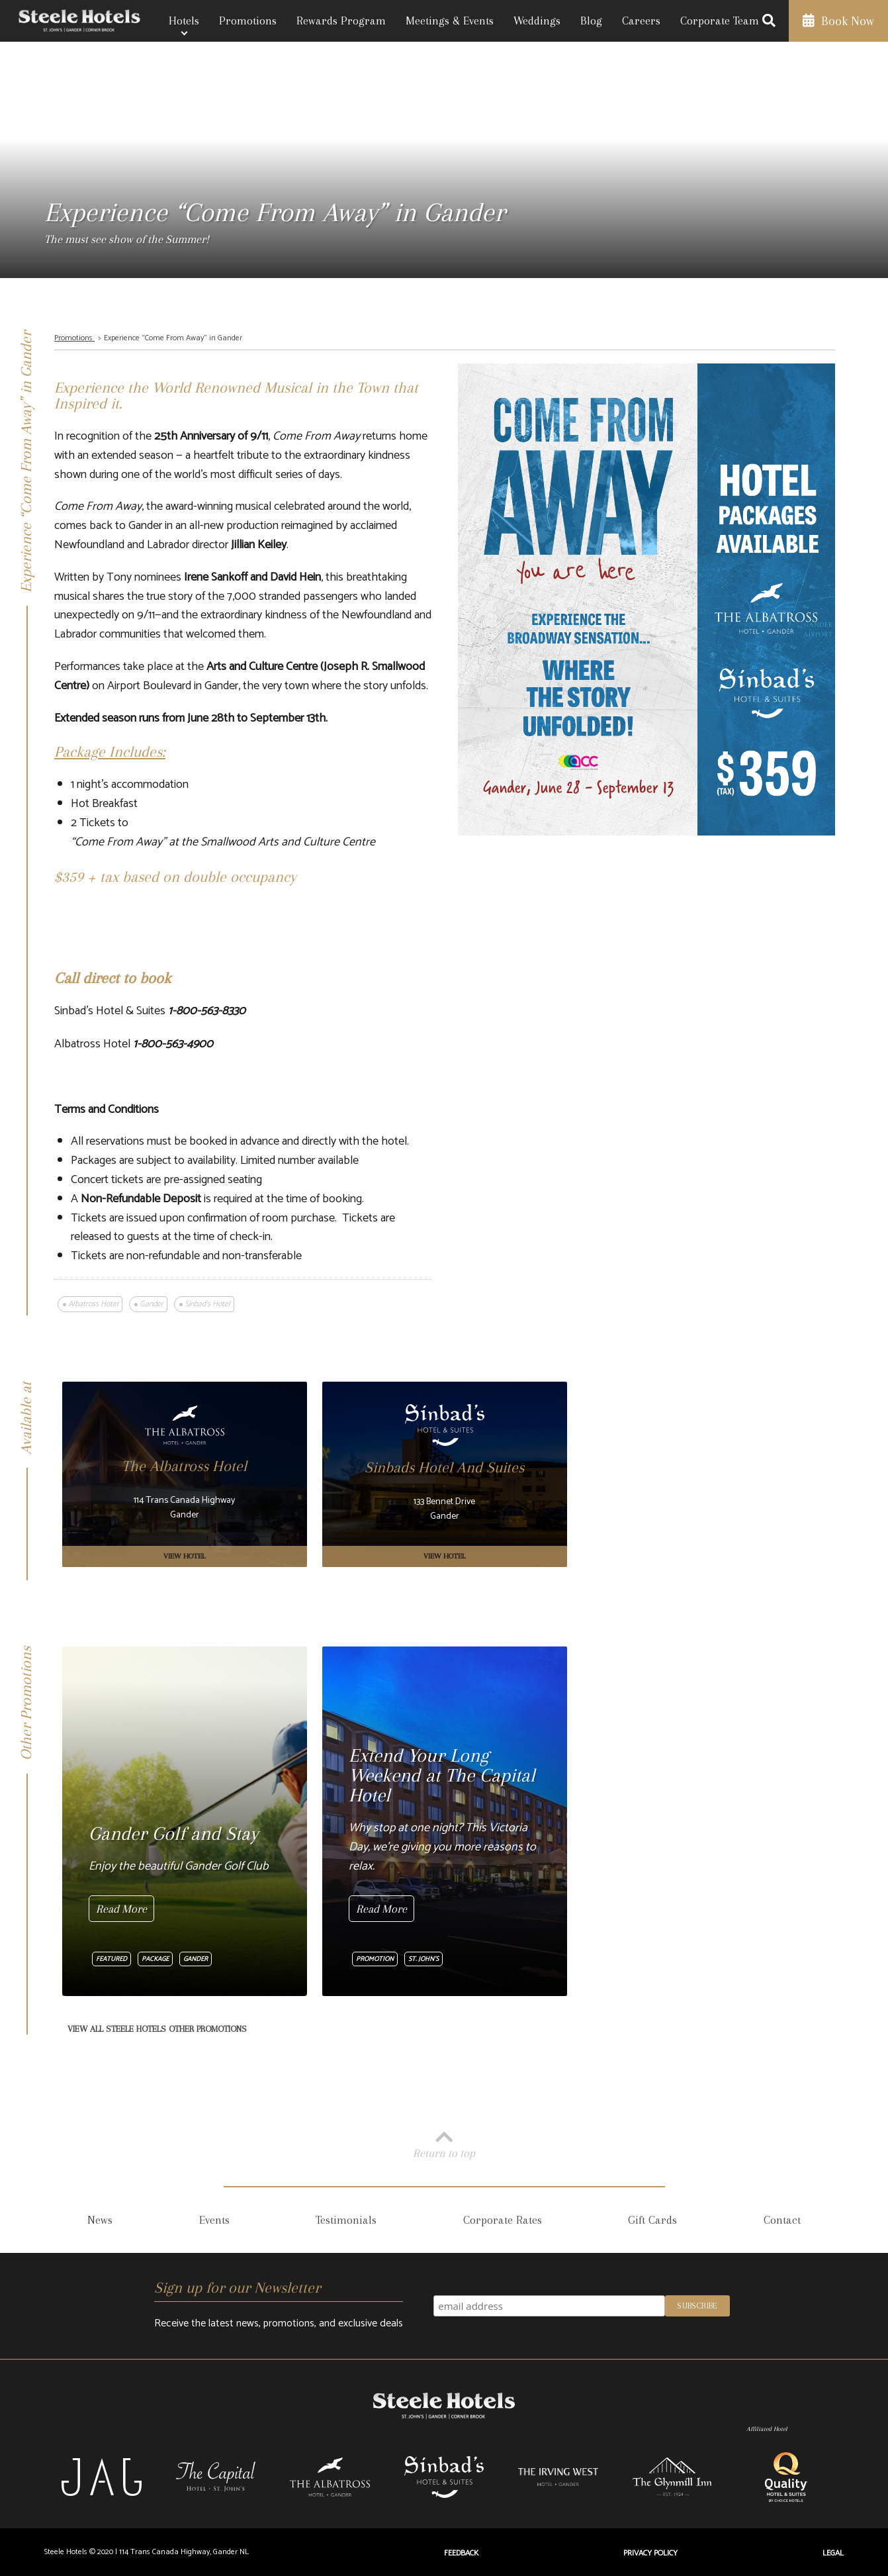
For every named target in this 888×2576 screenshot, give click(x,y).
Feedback (461, 2553)
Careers (641, 20)
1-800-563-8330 (206, 1011)
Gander (151, 1304)
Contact (782, 2219)
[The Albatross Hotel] (184, 1474)
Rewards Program (341, 20)
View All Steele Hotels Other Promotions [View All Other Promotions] (157, 2029)
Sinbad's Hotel (207, 1304)
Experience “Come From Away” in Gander (173, 338)
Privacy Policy (650, 2553)
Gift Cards (652, 2219)
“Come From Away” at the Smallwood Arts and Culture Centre (223, 842)
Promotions (248, 20)
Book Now (838, 21)
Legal (833, 2553)
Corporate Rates (502, 2219)
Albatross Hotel (93, 1304)
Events (214, 2219)
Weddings (536, 20)
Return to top (444, 2143)
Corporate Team (719, 20)
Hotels (184, 20)
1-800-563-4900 (173, 1044)
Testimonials (346, 2219)
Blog (591, 20)
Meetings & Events (450, 20)
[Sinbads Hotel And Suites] (444, 1474)
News (99, 2219)
